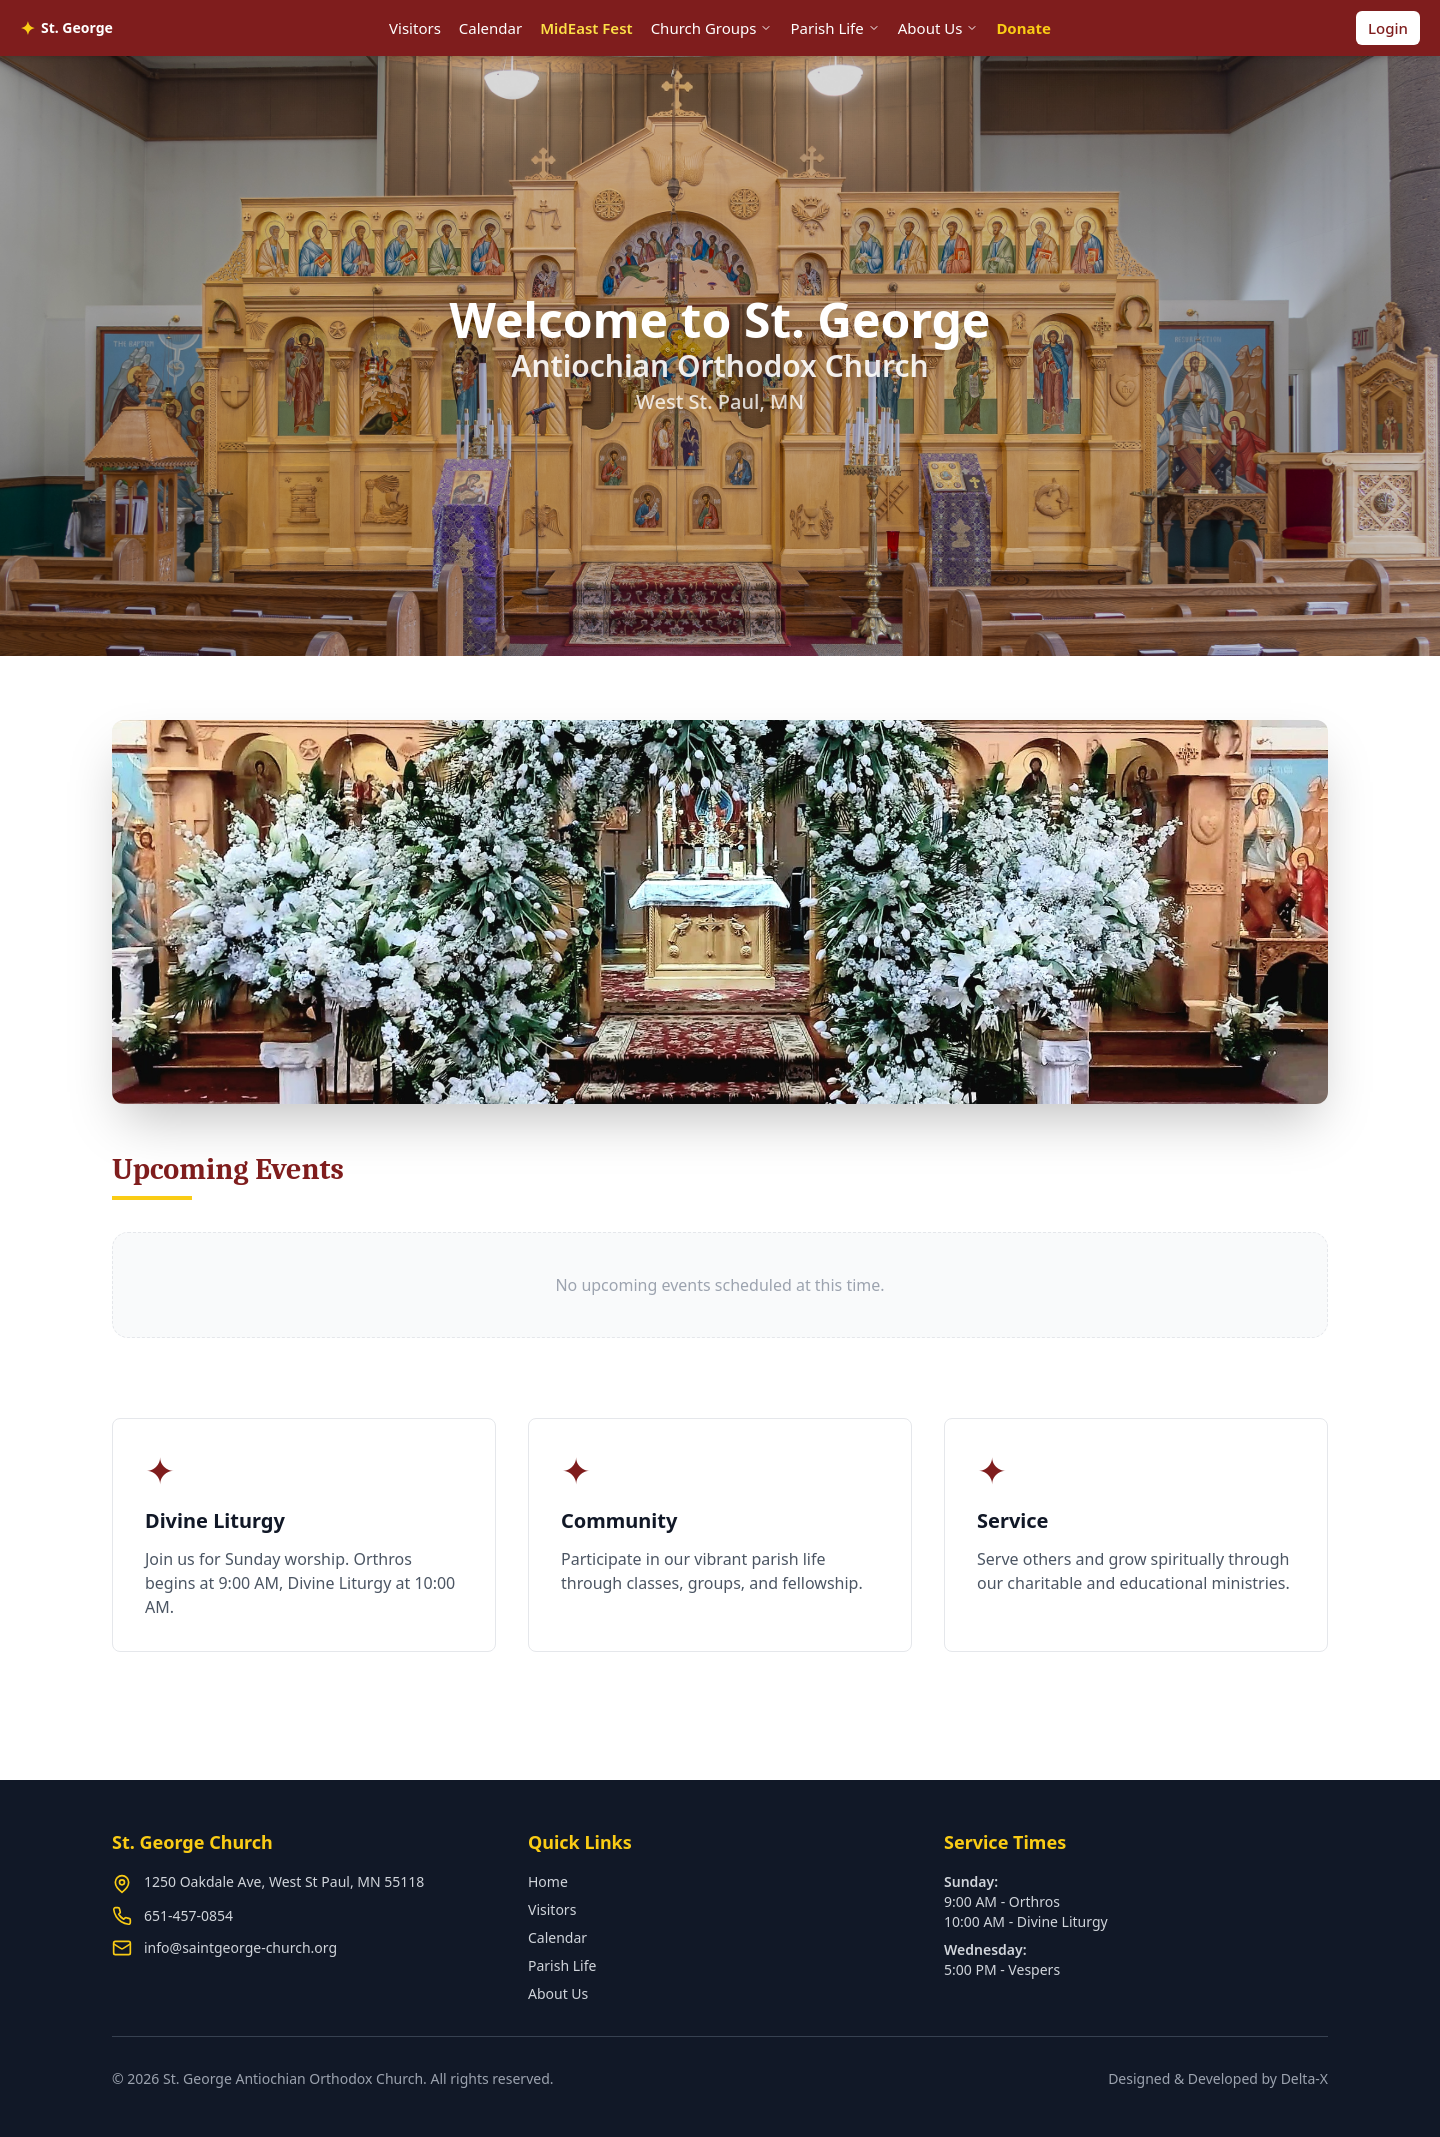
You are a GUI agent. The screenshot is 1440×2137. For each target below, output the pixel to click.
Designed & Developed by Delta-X (1218, 2078)
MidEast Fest (586, 28)
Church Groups (712, 28)
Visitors (415, 28)
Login (1388, 28)
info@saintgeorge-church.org (240, 1947)
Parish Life (834, 28)
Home (548, 1881)
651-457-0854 (188, 1915)
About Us (938, 28)
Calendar (490, 28)
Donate (1023, 28)
